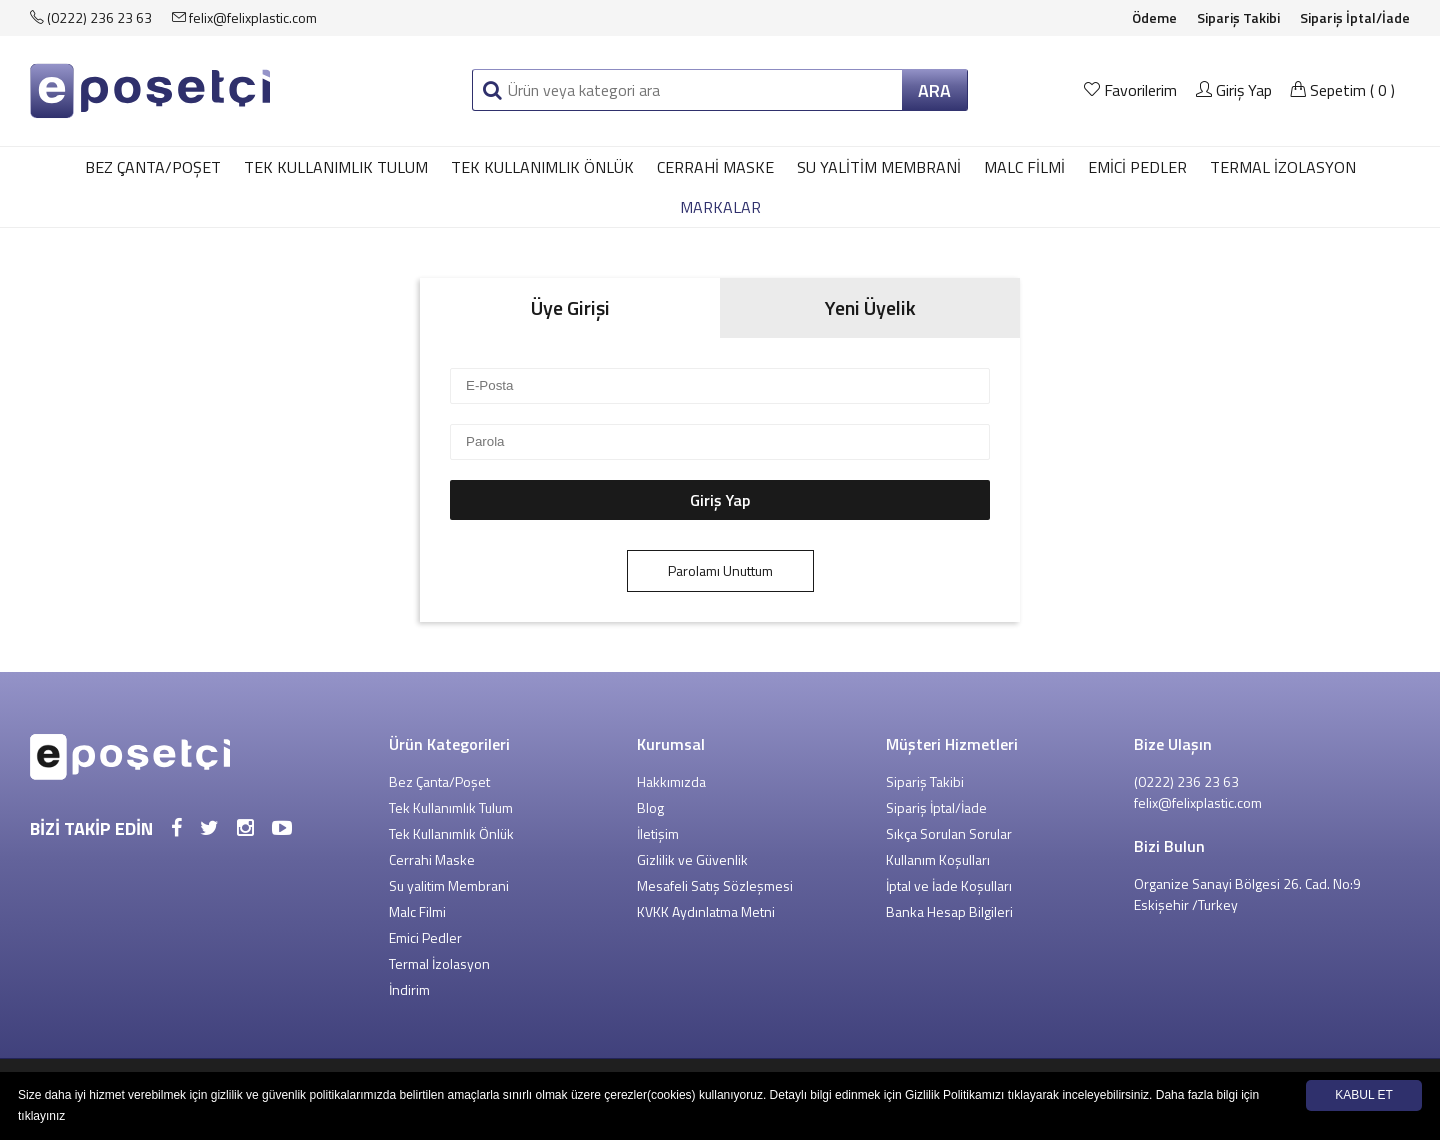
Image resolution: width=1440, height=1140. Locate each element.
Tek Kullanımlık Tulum (336, 167)
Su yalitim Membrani (879, 167)
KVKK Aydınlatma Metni (706, 911)
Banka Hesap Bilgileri (949, 911)
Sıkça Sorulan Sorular (949, 833)
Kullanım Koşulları (938, 859)
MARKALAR (720, 207)
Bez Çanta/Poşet (153, 167)
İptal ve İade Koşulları (949, 885)
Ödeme (1154, 17)
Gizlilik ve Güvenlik (692, 859)
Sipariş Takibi (1238, 17)
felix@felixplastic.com (244, 17)
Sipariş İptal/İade (1355, 17)
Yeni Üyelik (870, 307)
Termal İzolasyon (1283, 167)
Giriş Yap (1234, 90)
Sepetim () (1342, 90)
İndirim (409, 989)
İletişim (658, 833)
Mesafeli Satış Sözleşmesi (715, 885)
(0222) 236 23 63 (91, 17)
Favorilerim (1132, 90)
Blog (650, 807)
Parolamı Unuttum (720, 570)
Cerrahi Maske (715, 167)
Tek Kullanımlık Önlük (542, 167)
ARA (934, 90)
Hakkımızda (671, 781)
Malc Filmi (1024, 167)
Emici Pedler (1137, 167)
